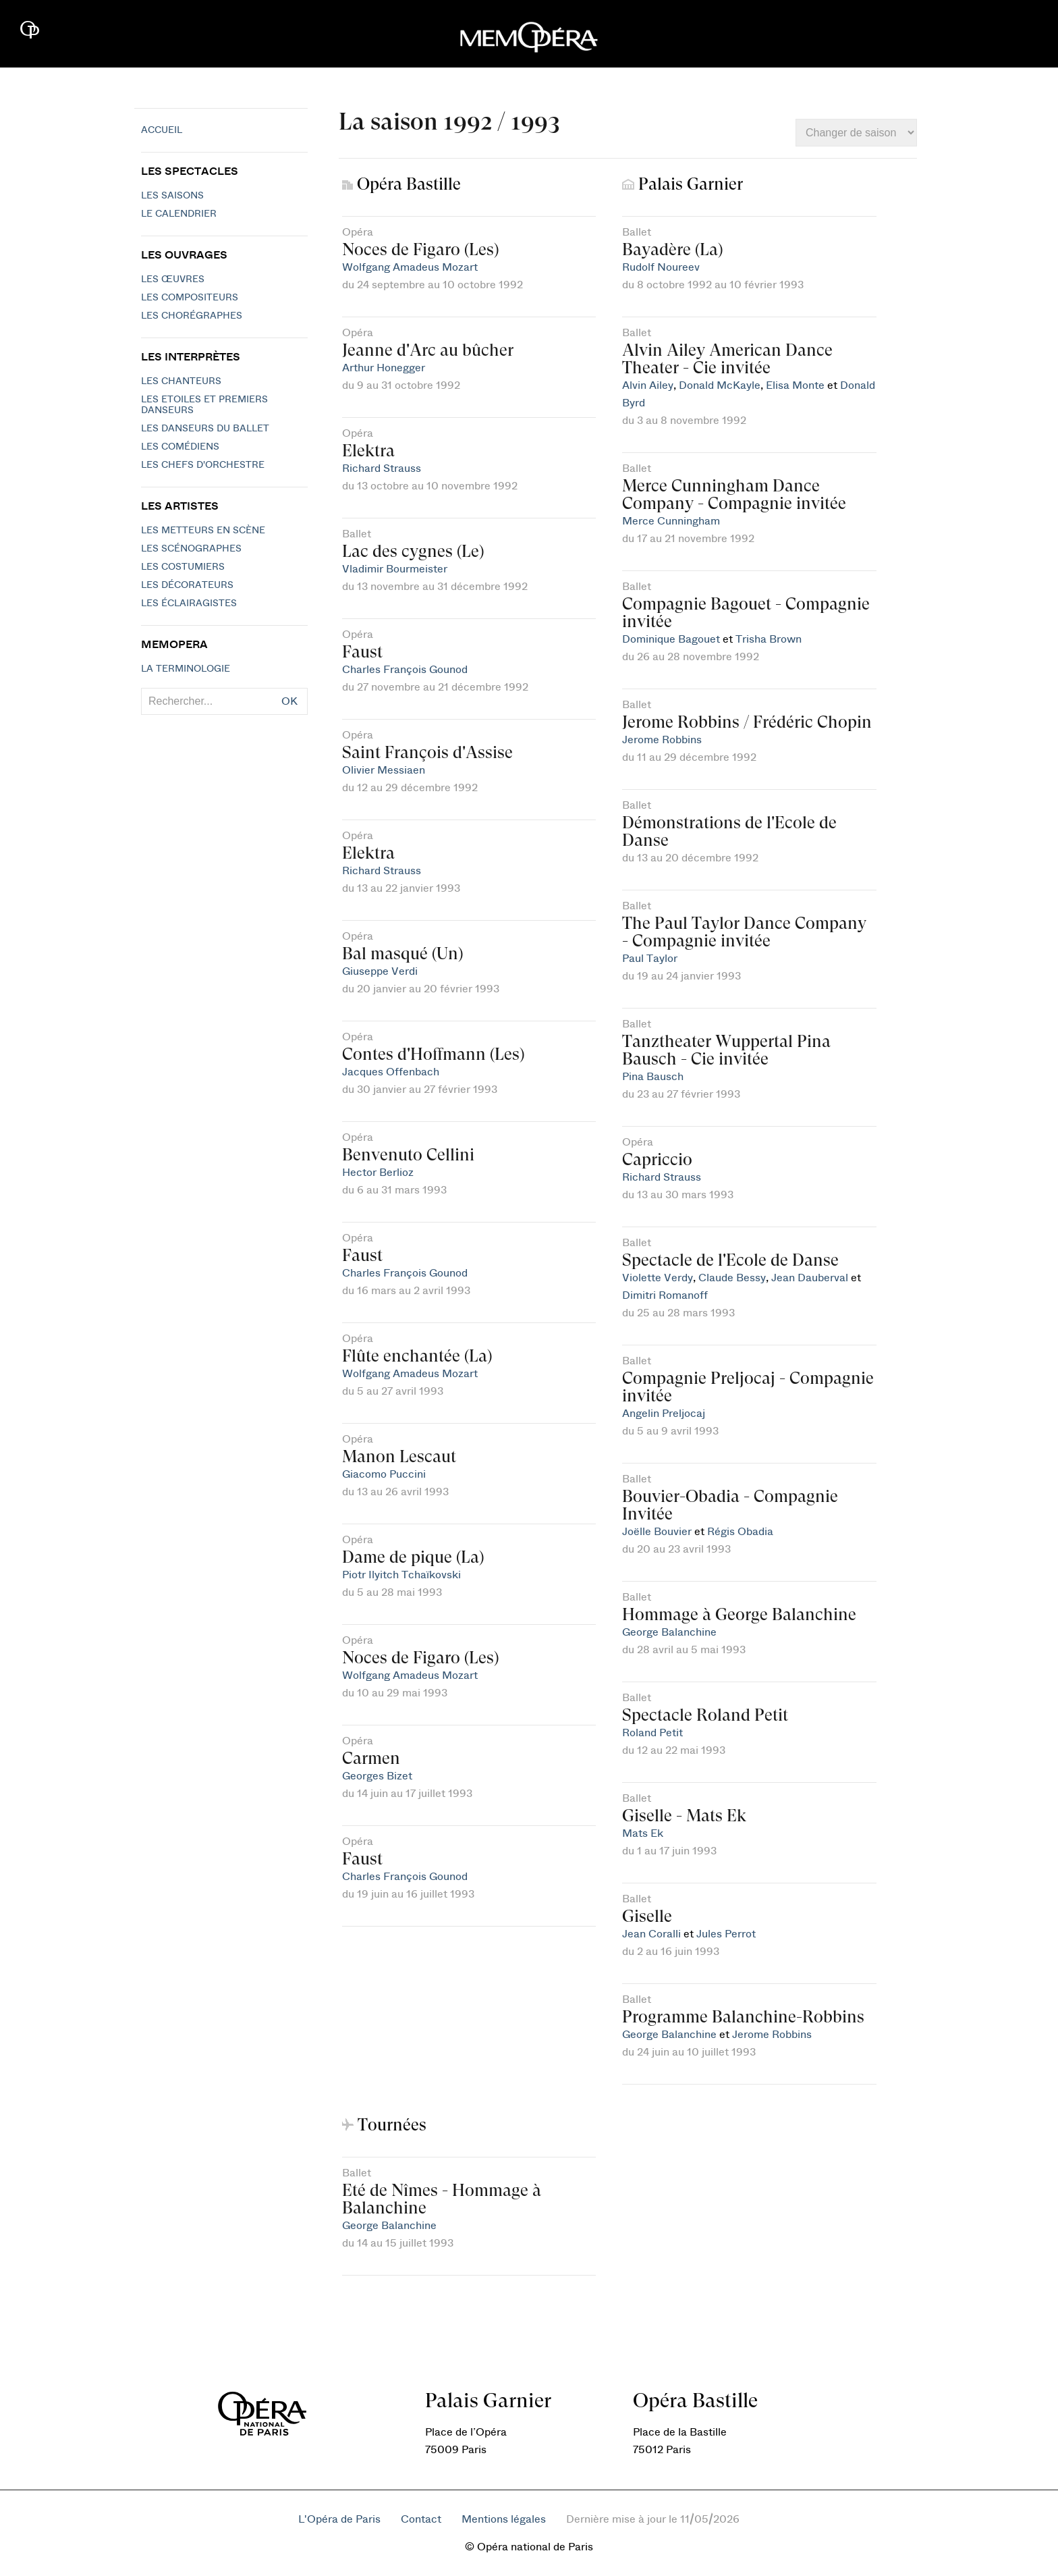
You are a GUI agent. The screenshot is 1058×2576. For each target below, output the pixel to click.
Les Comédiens (180, 447)
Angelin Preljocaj (663, 1413)
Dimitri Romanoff (665, 1295)
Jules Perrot (726, 1934)
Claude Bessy (732, 1277)
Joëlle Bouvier (657, 1531)
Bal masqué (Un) (402, 953)
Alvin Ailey (647, 385)
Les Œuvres (172, 279)
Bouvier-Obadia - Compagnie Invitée (730, 1505)
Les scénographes (191, 549)
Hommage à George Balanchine (739, 1614)
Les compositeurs (189, 297)
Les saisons (172, 195)
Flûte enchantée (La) (417, 1356)
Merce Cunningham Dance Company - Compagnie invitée (734, 494)
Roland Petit (652, 1732)
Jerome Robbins (662, 739)
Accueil (161, 130)
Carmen (371, 1758)
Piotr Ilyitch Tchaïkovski (401, 1574)
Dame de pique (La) (413, 1557)
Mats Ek (642, 1833)
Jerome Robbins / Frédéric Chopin (747, 722)
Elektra (368, 450)
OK (289, 701)
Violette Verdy (657, 1277)
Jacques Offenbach (390, 1072)
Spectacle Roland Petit (705, 1715)
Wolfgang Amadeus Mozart (410, 267)
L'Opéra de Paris (339, 2519)
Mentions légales (504, 2519)
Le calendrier (179, 214)
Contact (421, 2519)
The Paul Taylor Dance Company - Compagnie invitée (744, 931)
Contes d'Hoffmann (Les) (433, 1054)
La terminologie (185, 669)
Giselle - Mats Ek (684, 1815)
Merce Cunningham (671, 521)
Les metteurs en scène (203, 530)
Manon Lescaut (399, 1456)
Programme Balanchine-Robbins (743, 2017)
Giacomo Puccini (384, 1474)
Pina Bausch (653, 1076)
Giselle (647, 1916)
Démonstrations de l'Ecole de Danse (729, 831)
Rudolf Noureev (661, 267)
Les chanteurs (181, 381)
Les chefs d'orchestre (202, 465)
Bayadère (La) (672, 249)
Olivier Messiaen (383, 770)
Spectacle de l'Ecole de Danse (730, 1260)
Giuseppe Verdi (380, 971)
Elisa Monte (795, 385)
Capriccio (657, 1159)
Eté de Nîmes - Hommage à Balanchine (441, 2199)
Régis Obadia (740, 1531)
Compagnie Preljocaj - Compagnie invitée (748, 1386)
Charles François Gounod (405, 669)
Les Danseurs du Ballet (205, 428)
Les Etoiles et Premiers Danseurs (204, 405)
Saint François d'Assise (427, 752)
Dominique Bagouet (671, 639)
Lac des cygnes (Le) (413, 551)
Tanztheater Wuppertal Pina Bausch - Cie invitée (726, 1050)
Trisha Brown (768, 639)
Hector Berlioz (378, 1172)
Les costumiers (183, 567)
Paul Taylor (649, 958)
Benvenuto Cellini (408, 1154)
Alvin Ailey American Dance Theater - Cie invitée (727, 358)
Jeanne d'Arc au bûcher (427, 350)
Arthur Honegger (383, 368)
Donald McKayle (719, 385)
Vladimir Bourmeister (394, 569)
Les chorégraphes (191, 316)
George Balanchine (669, 1632)
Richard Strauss (381, 468)
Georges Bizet (377, 1776)
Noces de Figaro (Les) (420, 249)
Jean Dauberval (809, 1277)
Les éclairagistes (189, 603)
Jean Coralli (651, 1934)
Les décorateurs (187, 585)
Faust (362, 652)
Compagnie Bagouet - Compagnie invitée (746, 612)
